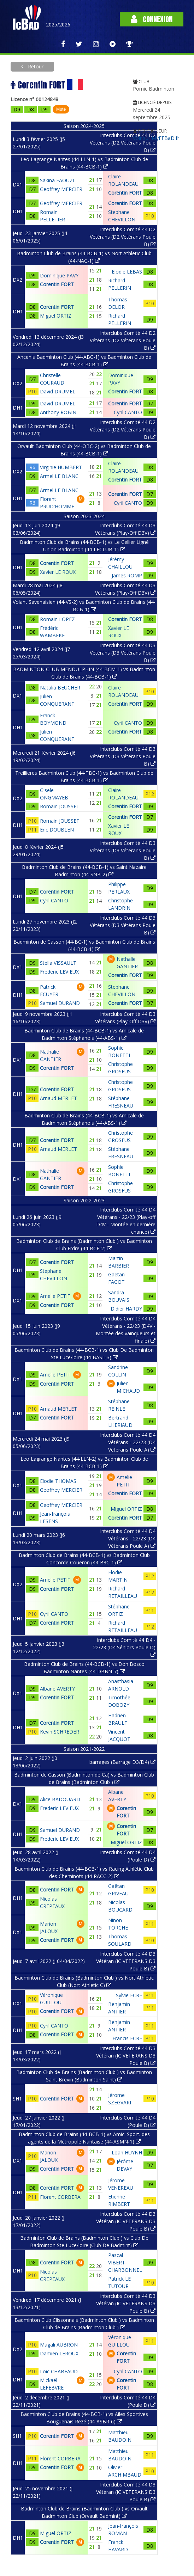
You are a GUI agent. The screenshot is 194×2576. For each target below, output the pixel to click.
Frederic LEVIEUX (59, 971)
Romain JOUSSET (60, 806)
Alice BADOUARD (60, 1799)
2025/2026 (58, 24)
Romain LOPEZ (57, 619)
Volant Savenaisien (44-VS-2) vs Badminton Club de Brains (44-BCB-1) (84, 606)
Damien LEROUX (59, 2353)
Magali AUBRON (59, 2344)
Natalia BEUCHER (60, 687)
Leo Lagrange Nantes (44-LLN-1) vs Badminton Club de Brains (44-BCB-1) (84, 163)
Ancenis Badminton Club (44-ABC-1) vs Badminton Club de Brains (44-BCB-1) (84, 361)
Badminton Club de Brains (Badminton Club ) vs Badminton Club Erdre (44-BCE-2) (84, 1245)
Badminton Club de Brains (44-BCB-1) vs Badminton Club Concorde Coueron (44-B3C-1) (84, 1559)
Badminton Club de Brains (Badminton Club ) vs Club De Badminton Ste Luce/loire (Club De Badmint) (84, 2241)
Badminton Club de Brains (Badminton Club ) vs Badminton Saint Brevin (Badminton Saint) (84, 2076)
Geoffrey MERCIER (61, 189)
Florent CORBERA (60, 2197)
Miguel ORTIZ (55, 315)
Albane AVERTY (57, 1688)
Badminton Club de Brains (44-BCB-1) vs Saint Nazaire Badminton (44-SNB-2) (84, 871)
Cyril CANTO (54, 900)
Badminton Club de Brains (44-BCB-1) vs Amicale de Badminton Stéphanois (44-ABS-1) (84, 1034)
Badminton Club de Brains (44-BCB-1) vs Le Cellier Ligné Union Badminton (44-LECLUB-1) (84, 546)
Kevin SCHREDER (59, 1731)
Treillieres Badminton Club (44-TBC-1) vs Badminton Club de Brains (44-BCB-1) (84, 776)
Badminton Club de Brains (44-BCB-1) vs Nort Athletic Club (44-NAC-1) (84, 257)
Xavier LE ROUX (58, 572)
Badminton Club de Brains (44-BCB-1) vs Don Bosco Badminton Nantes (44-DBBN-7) (84, 1668)
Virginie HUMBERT (61, 467)
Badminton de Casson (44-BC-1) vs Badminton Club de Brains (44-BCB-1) (84, 945)
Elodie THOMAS (58, 1481)
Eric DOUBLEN (57, 829)
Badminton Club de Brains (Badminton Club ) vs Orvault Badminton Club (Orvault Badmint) (84, 2512)
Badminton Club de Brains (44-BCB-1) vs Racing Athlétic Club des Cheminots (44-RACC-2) (84, 1872)
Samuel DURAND (60, 1003)
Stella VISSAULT (58, 962)
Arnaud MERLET (58, 1098)
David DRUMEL (57, 391)
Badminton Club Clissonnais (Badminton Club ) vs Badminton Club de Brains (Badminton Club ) (84, 2324)
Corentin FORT (57, 284)
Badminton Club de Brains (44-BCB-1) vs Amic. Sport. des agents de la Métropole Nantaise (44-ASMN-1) (84, 2138)
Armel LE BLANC (59, 476)
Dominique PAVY (59, 275)
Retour (35, 66)
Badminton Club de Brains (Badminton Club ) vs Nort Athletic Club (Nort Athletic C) (84, 1981)
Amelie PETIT (55, 1296)
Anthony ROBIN (58, 412)
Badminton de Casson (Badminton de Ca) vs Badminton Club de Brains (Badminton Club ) (84, 1778)
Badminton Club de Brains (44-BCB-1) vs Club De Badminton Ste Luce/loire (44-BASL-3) (84, 1354)
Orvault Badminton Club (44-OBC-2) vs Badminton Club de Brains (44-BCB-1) (84, 450)
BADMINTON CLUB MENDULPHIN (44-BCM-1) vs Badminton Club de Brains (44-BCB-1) (84, 673)
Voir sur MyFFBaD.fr (156, 138)
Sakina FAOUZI (57, 180)
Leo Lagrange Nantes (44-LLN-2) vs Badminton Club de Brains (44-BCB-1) (84, 1462)
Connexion (151, 19)
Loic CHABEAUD (59, 2371)
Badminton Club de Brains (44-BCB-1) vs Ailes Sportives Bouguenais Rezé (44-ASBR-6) (84, 2418)
